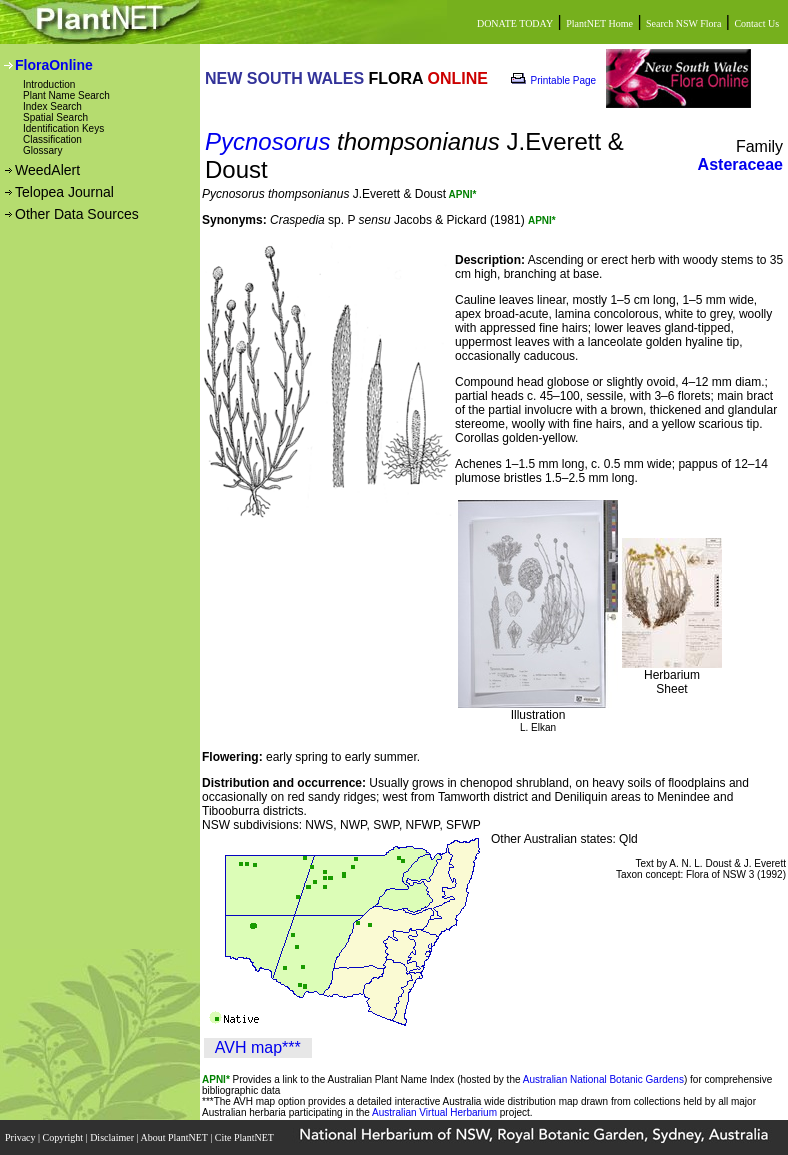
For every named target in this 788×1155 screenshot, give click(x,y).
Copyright (64, 1137)
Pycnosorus (267, 141)
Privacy (21, 1137)
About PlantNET (175, 1137)
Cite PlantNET (245, 1137)
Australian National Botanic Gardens (603, 1079)
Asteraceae (740, 164)
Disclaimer (113, 1137)
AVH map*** (258, 1047)
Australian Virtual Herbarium (434, 1112)
